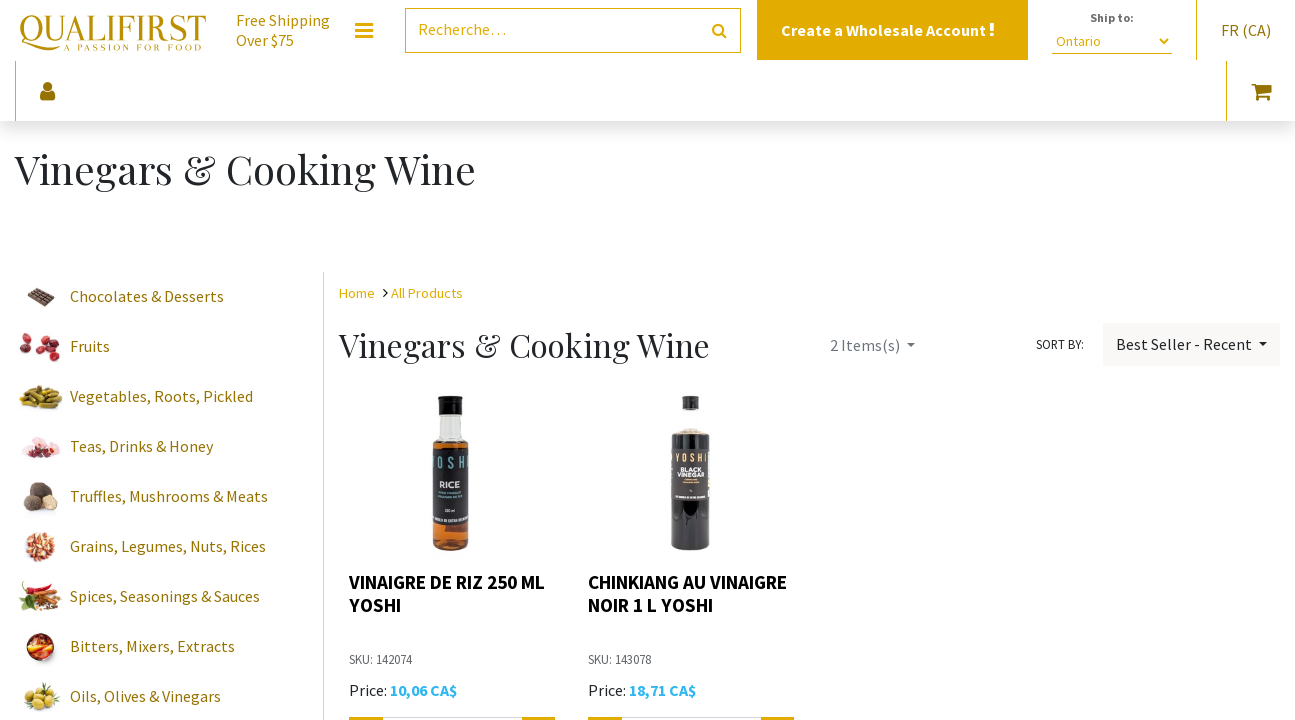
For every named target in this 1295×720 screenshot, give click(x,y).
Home (357, 293)
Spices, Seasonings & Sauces (165, 596)
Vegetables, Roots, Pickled (161, 396)
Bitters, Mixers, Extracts (152, 646)
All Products (427, 293)
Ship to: (1112, 17)
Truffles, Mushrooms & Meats (169, 496)
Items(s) (866, 345)
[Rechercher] (719, 30)
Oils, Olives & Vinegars (145, 696)
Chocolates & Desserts (147, 296)
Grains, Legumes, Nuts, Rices (168, 546)
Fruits (90, 346)
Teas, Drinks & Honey (141, 446)
